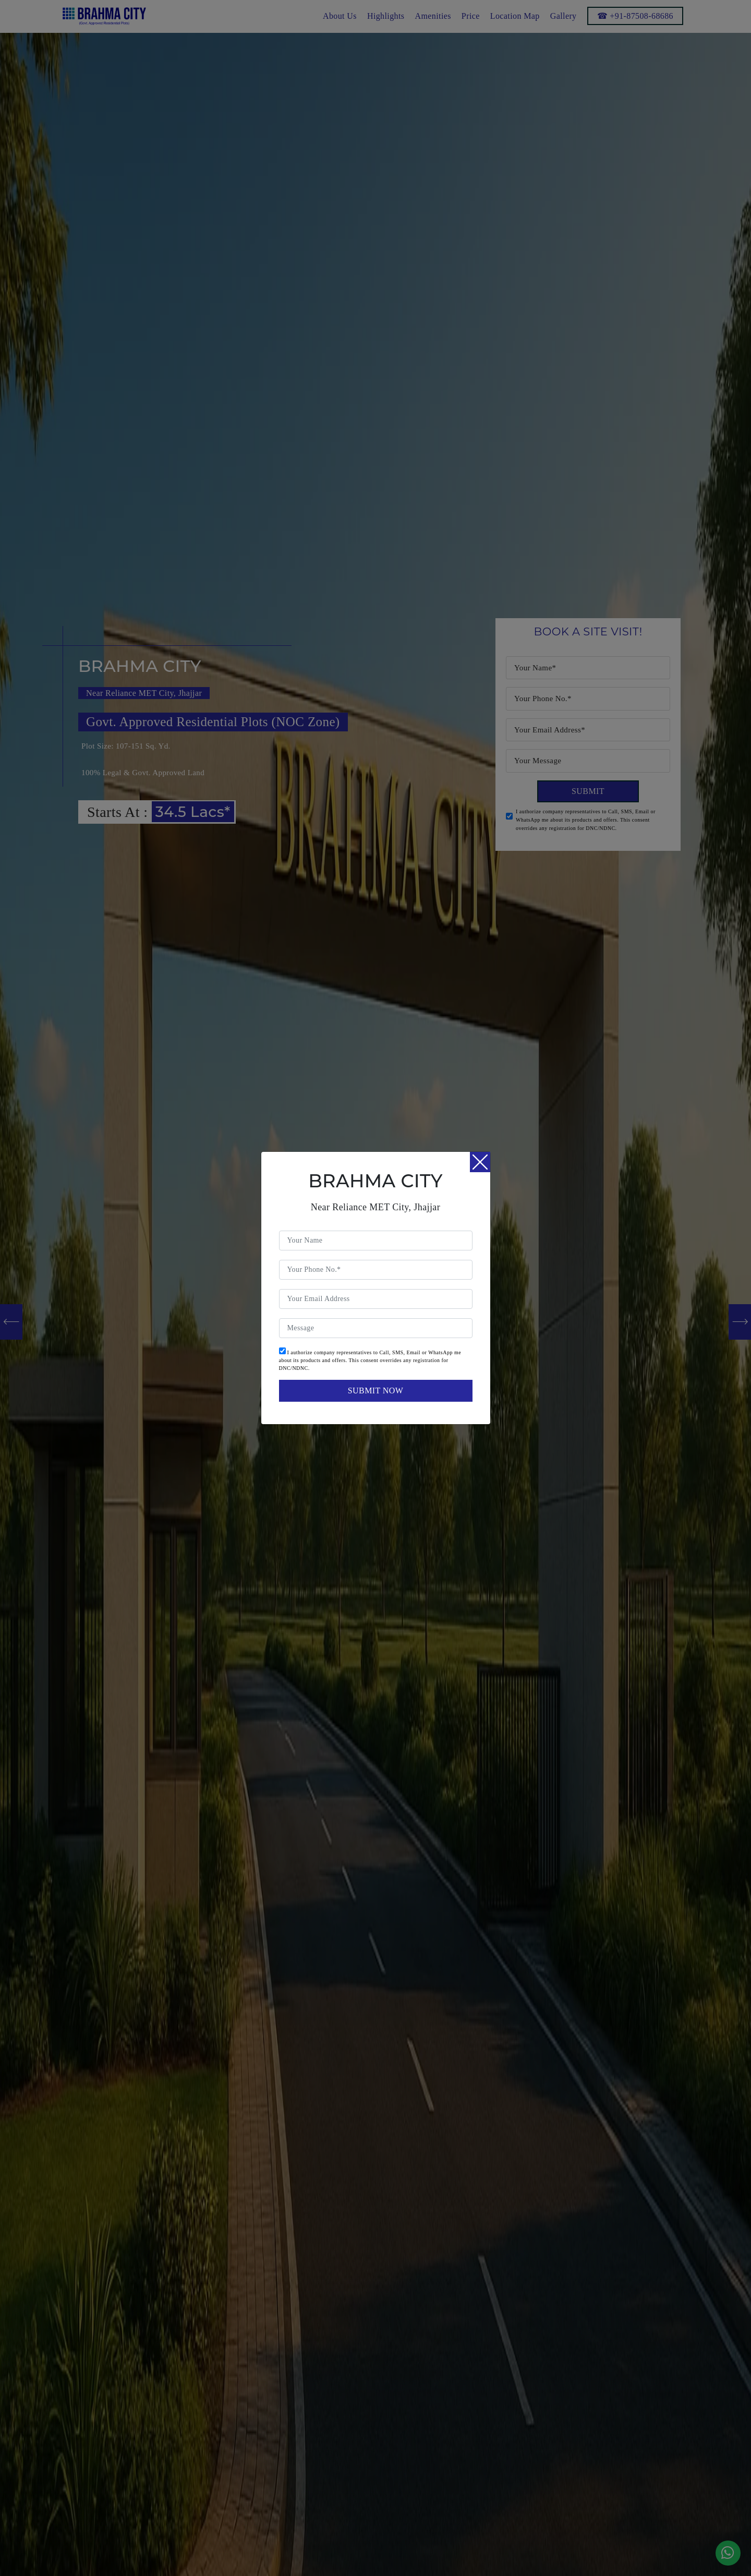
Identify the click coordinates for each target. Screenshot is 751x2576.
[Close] (480, 1162)
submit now (375, 1390)
